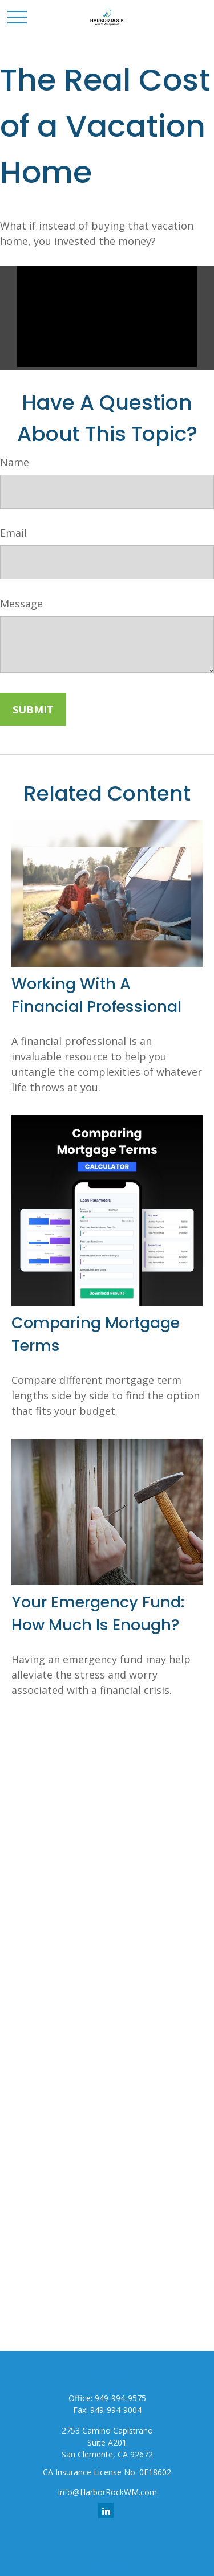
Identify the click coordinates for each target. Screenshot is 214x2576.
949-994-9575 (120, 2398)
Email (13, 533)
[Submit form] (33, 709)
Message (21, 603)
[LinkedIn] (106, 2510)
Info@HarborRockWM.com (107, 2492)
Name (14, 462)
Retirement (107, 2567)
